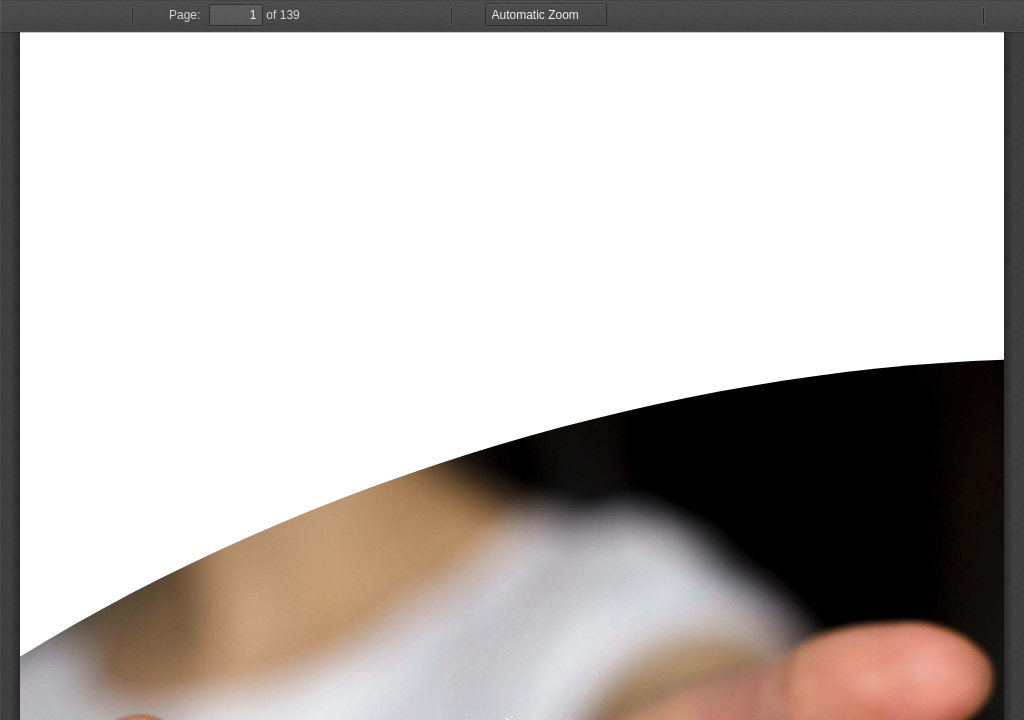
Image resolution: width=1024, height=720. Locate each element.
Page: (184, 15)
